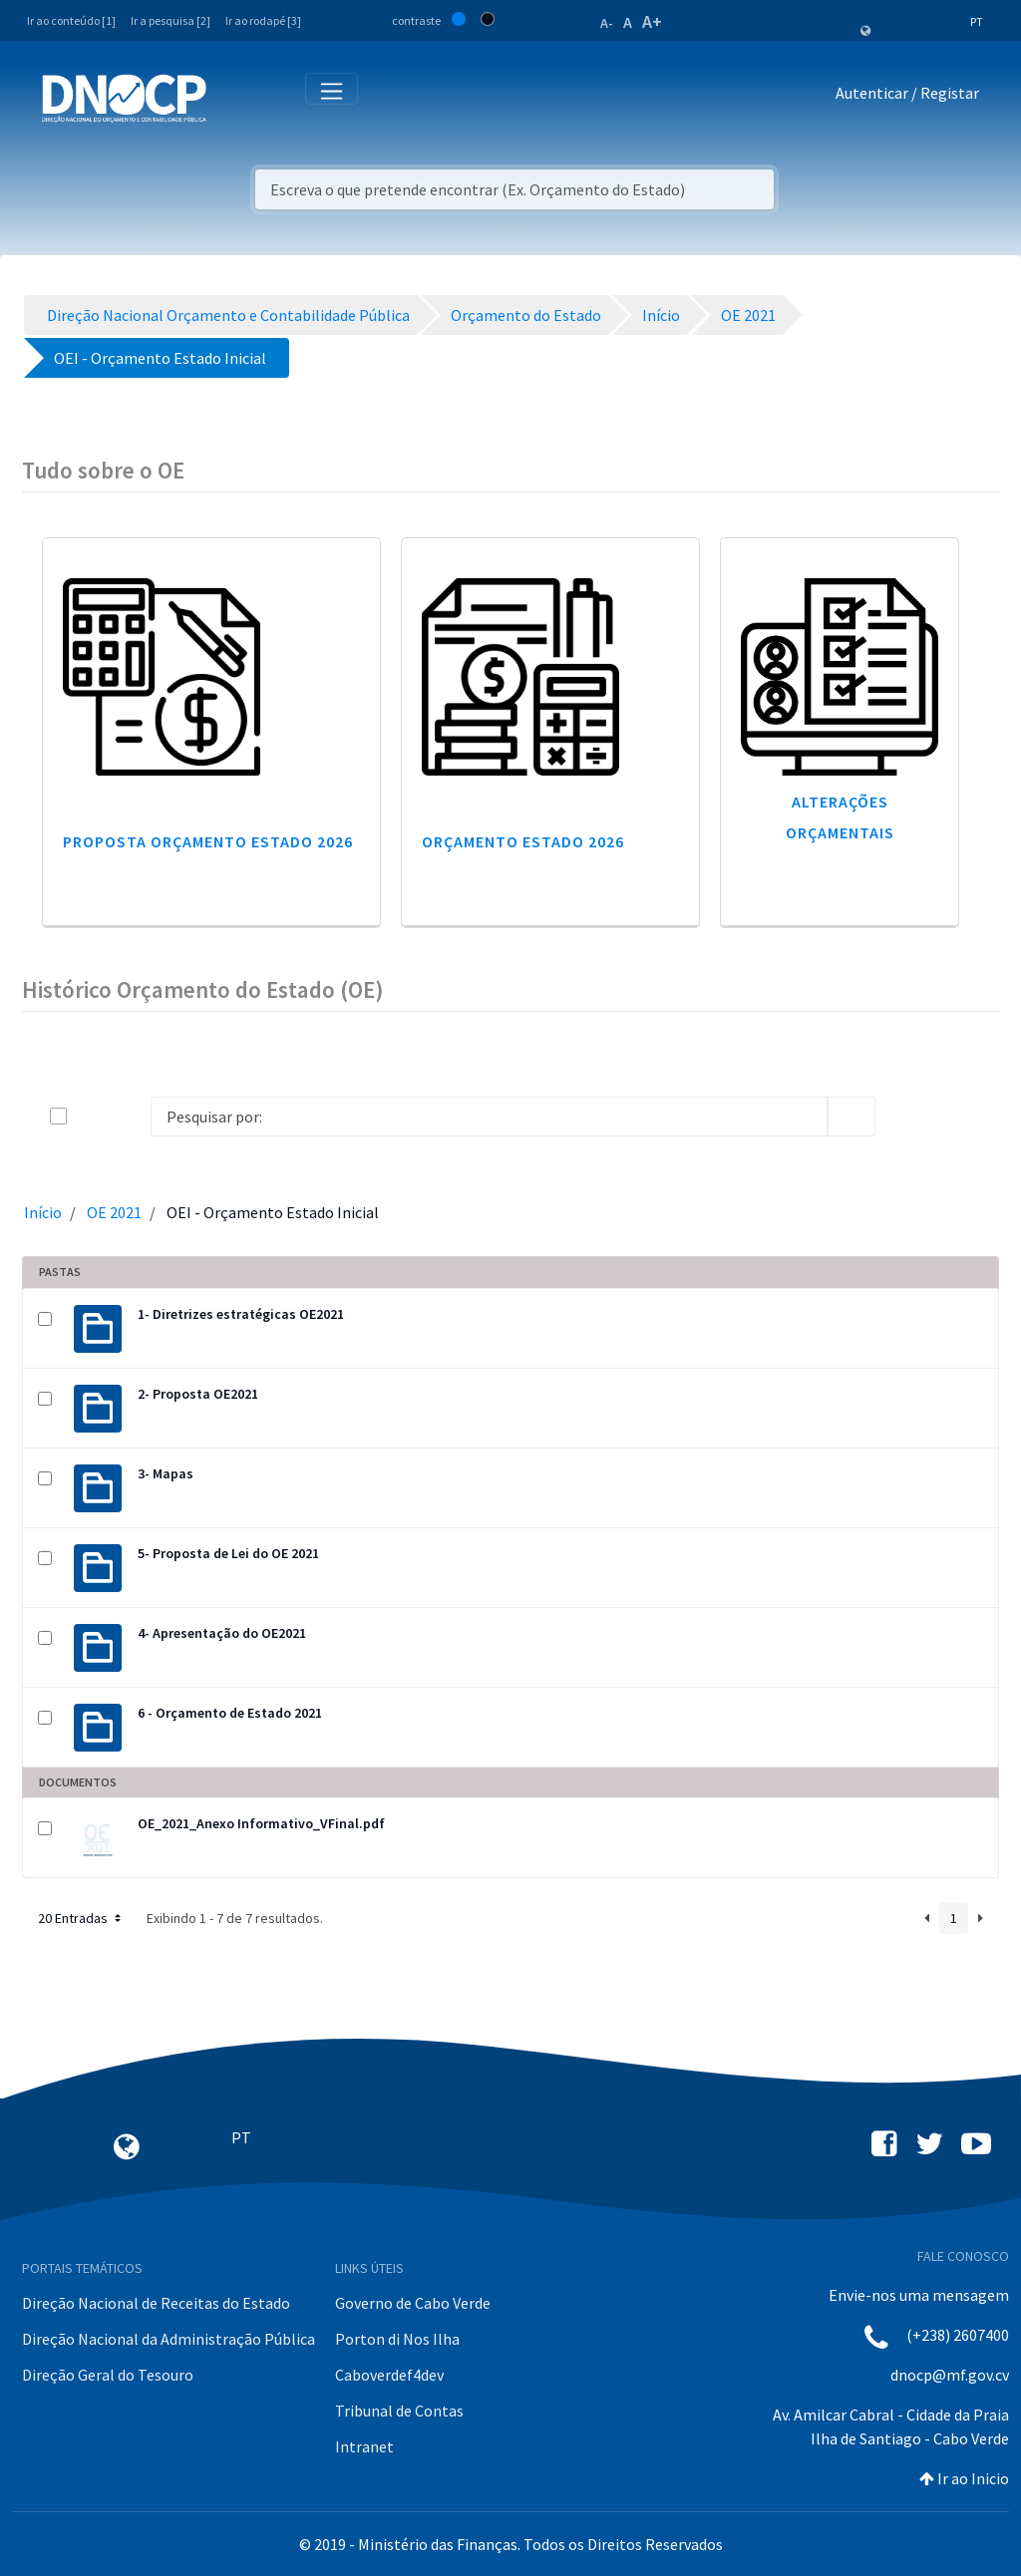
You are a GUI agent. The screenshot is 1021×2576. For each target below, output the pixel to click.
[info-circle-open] (907, 1116)
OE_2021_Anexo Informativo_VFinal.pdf (261, 1823)
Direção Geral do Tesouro (107, 2375)
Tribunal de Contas (399, 2410)
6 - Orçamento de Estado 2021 (230, 1713)
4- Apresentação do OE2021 (222, 1633)
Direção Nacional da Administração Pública (168, 2339)
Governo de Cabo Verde (413, 2303)
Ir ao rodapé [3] (263, 20)
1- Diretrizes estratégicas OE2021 (241, 1314)
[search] (851, 1116)
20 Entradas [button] (81, 1918)
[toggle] (91, 1116)
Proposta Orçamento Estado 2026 (208, 841)
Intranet (364, 2446)
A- (606, 23)
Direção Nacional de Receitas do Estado (156, 2303)
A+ (652, 21)
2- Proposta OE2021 (198, 1394)
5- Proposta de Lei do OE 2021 (228, 1553)
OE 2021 (114, 1212)
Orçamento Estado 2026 (523, 841)
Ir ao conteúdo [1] (71, 20)
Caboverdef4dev (389, 2375)
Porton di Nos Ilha (397, 2339)
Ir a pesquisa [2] (170, 20)
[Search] (489, 1116)
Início (43, 1212)
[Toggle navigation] (232, 97)
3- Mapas (165, 1473)
